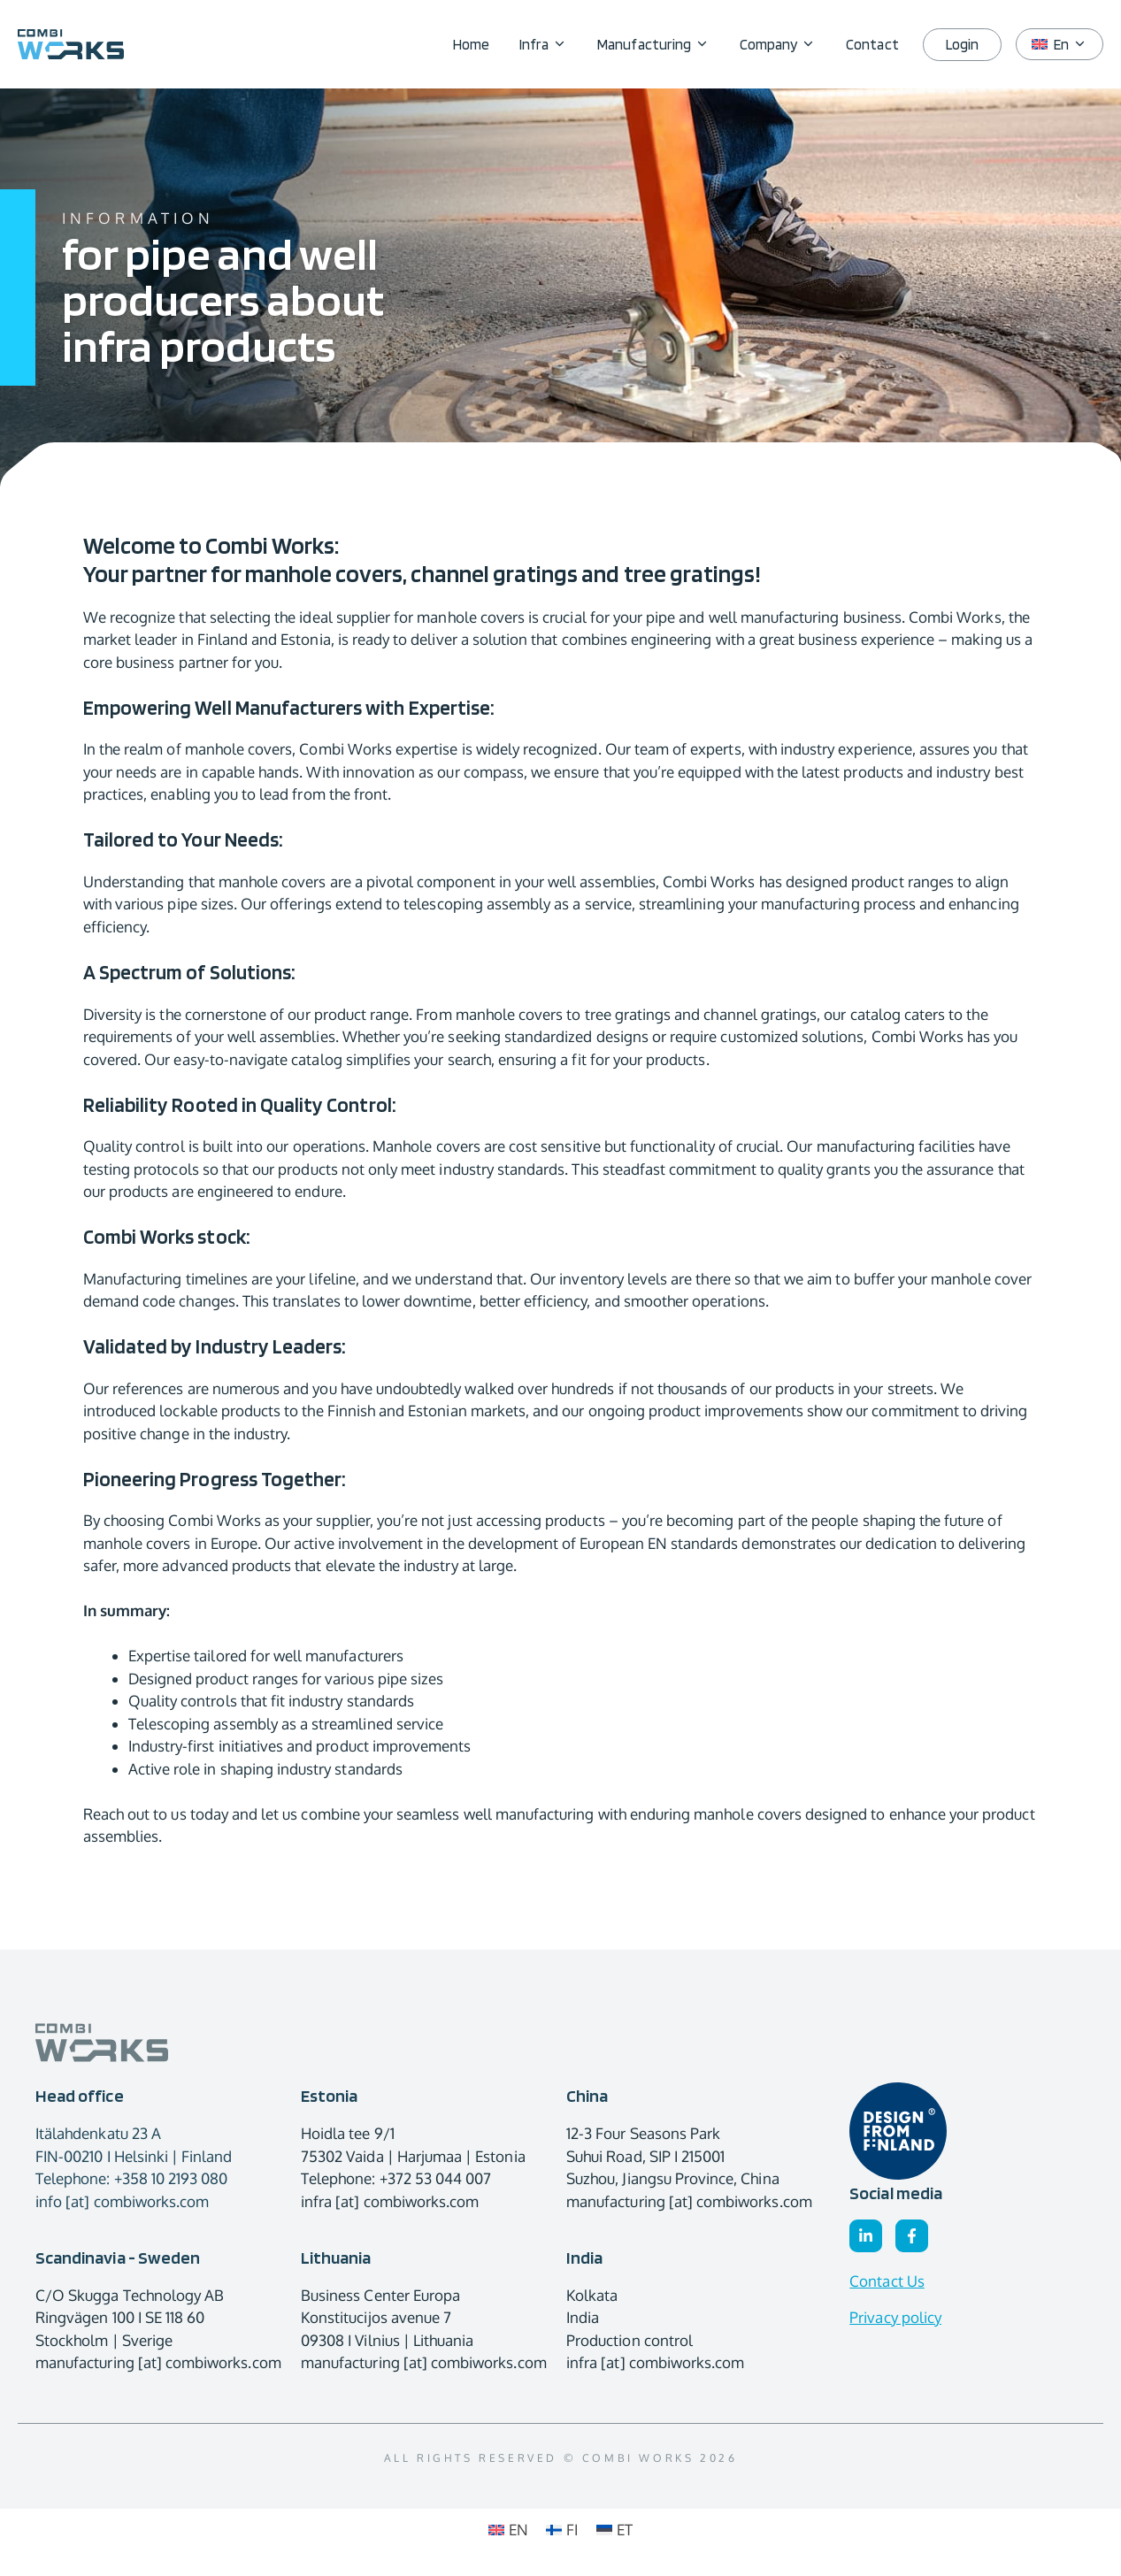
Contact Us (887, 2281)
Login (962, 44)
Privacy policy (895, 2317)
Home (471, 44)
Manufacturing (661, 44)
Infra (550, 44)
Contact (872, 44)
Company (785, 44)
